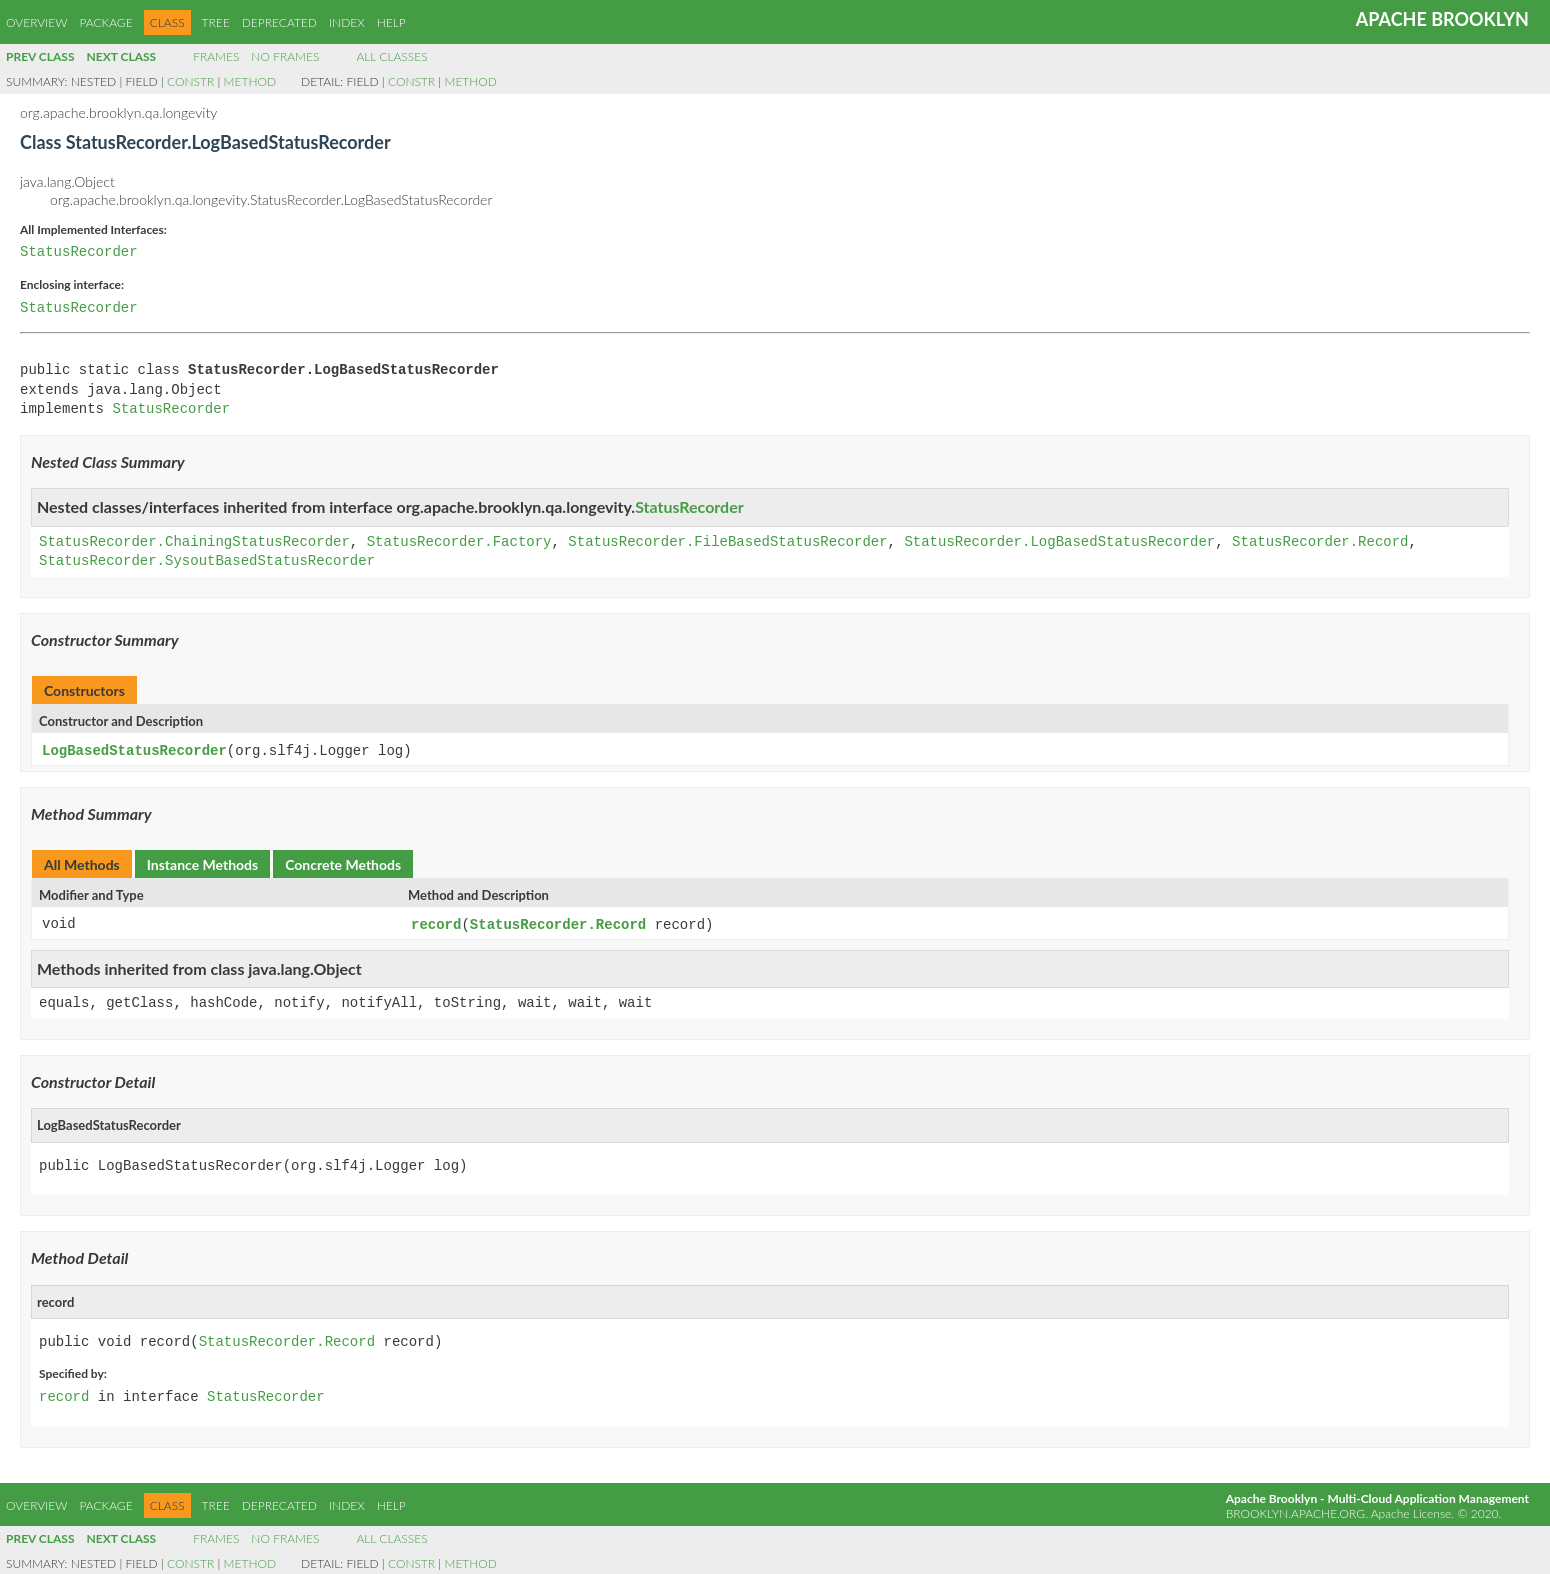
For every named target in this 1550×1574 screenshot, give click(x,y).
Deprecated (279, 22)
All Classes (391, 56)
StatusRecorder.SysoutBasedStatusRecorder (207, 561)
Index (347, 22)
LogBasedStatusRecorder (134, 750)
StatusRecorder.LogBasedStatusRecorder (1059, 542)
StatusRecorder (79, 252)
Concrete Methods (343, 863)
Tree (216, 22)
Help (391, 22)
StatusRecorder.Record (1320, 542)
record (436, 923)
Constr (190, 81)
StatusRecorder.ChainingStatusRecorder (194, 542)
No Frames (285, 56)
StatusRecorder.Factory (459, 542)
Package (105, 22)
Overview (36, 22)
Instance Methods (202, 863)
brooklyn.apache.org (1295, 1511)
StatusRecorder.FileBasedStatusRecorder (727, 542)
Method (250, 81)
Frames (216, 56)
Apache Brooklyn (1442, 19)
